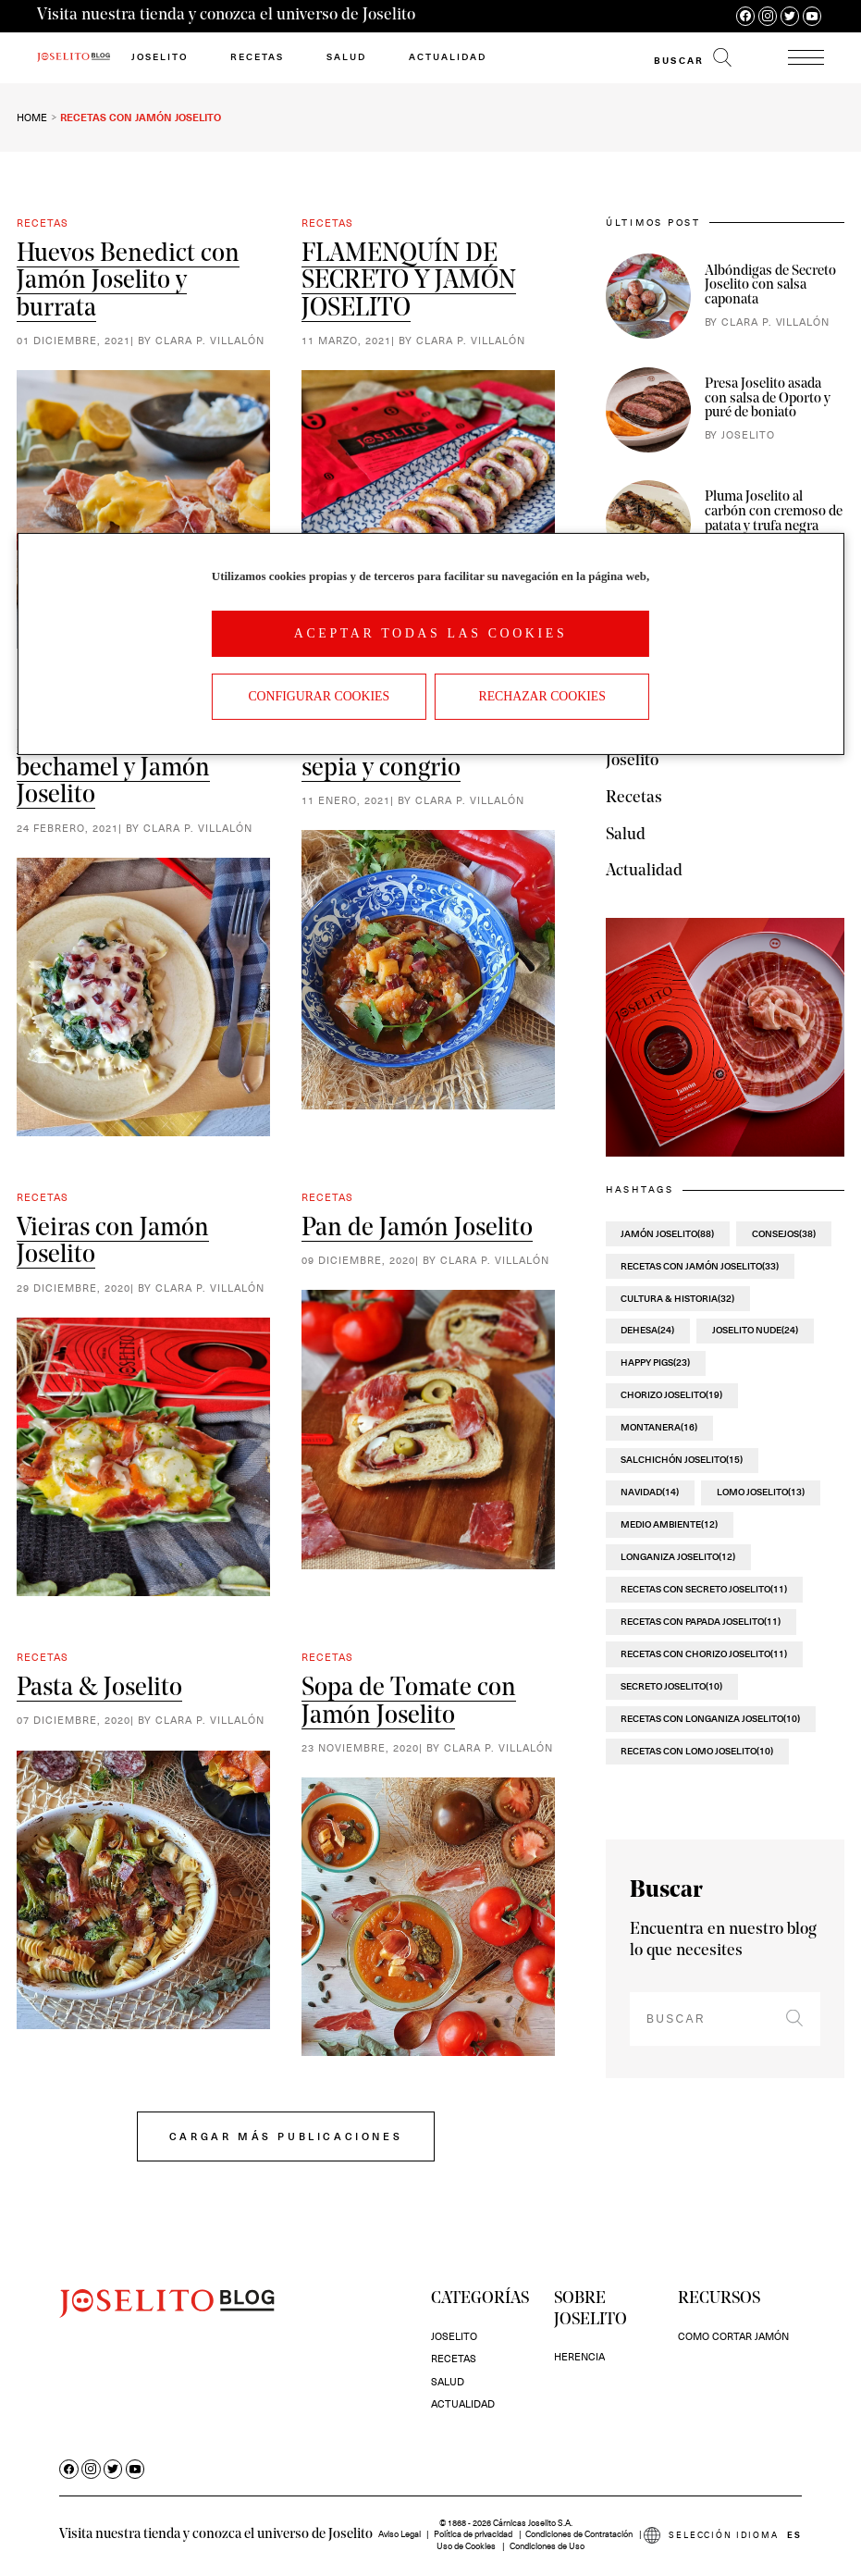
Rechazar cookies (541, 696)
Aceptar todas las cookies (430, 633)
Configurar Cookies (318, 696)
